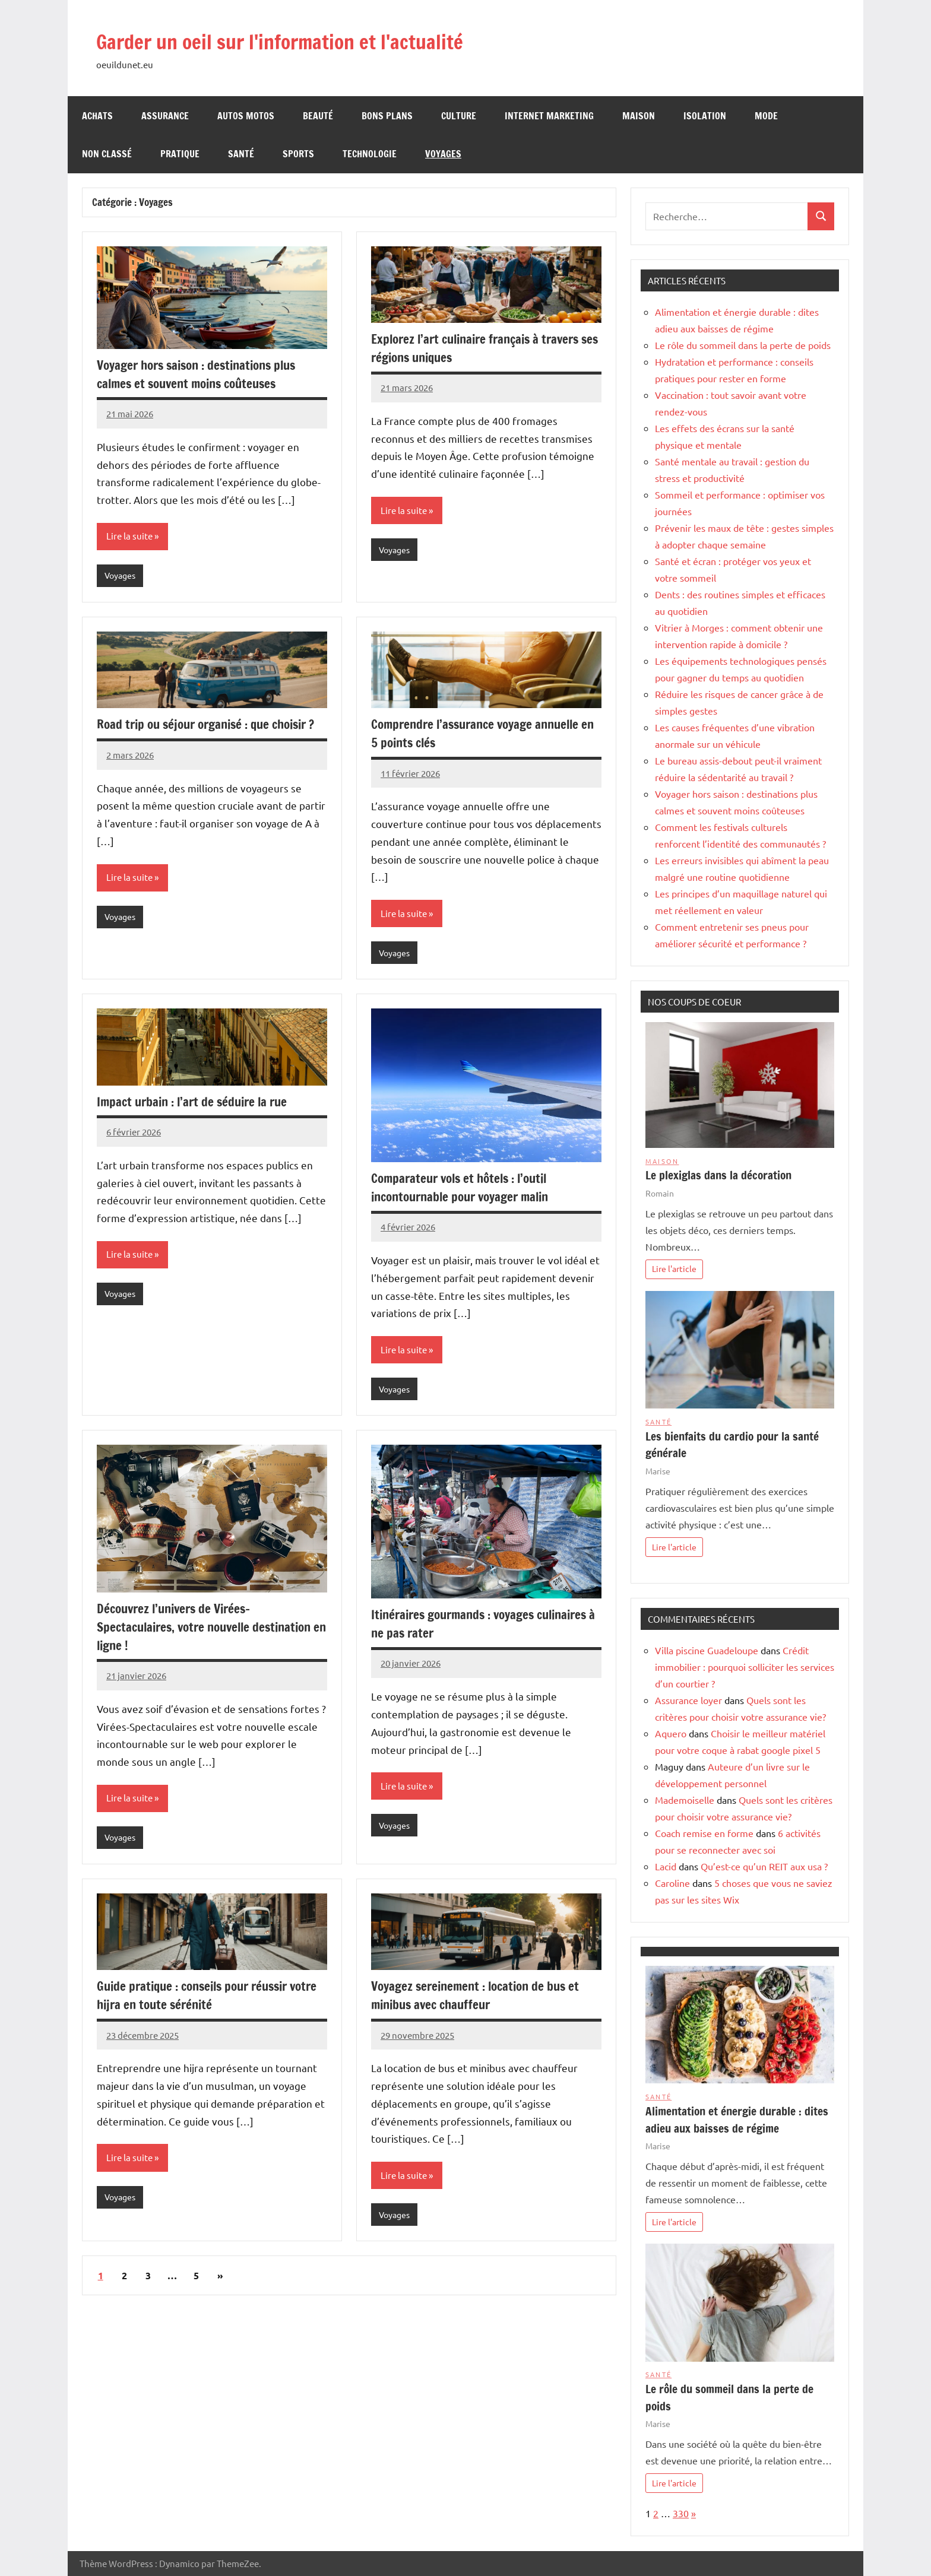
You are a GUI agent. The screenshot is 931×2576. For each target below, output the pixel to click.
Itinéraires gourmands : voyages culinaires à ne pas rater (458, 1627)
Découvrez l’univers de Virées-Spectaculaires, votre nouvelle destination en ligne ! (210, 1630)
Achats (97, 115)
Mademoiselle (684, 1800)
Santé (241, 153)
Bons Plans (387, 115)
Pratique (180, 153)
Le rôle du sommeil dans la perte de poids (743, 345)
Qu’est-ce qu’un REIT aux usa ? (764, 1866)
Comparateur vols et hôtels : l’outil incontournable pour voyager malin (466, 1189)
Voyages (443, 153)
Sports (298, 153)
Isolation (704, 115)
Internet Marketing (549, 115)
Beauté (318, 115)
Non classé (107, 153)
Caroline (672, 1883)
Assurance (165, 115)
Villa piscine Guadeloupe (706, 1650)
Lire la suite (130, 537)
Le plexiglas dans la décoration (718, 1175)
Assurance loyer (688, 1700)
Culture (458, 115)
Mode (766, 115)
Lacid (665, 1866)
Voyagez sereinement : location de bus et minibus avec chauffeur (480, 1999)
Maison (638, 115)
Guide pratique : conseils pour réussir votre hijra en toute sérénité (198, 1999)
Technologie (370, 153)
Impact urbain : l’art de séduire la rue (196, 1104)
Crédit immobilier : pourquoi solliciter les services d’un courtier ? (744, 1666)
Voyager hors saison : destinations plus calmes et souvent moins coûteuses (203, 374)
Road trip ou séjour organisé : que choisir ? (209, 734)
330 (681, 2513)
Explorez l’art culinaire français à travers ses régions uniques (481, 347)
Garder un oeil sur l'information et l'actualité (319, 40)
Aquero (670, 1733)
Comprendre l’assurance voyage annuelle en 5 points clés (481, 734)
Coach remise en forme (704, 1833)
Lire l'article (674, 1268)
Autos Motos (245, 115)
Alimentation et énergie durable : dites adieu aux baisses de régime (736, 2119)
